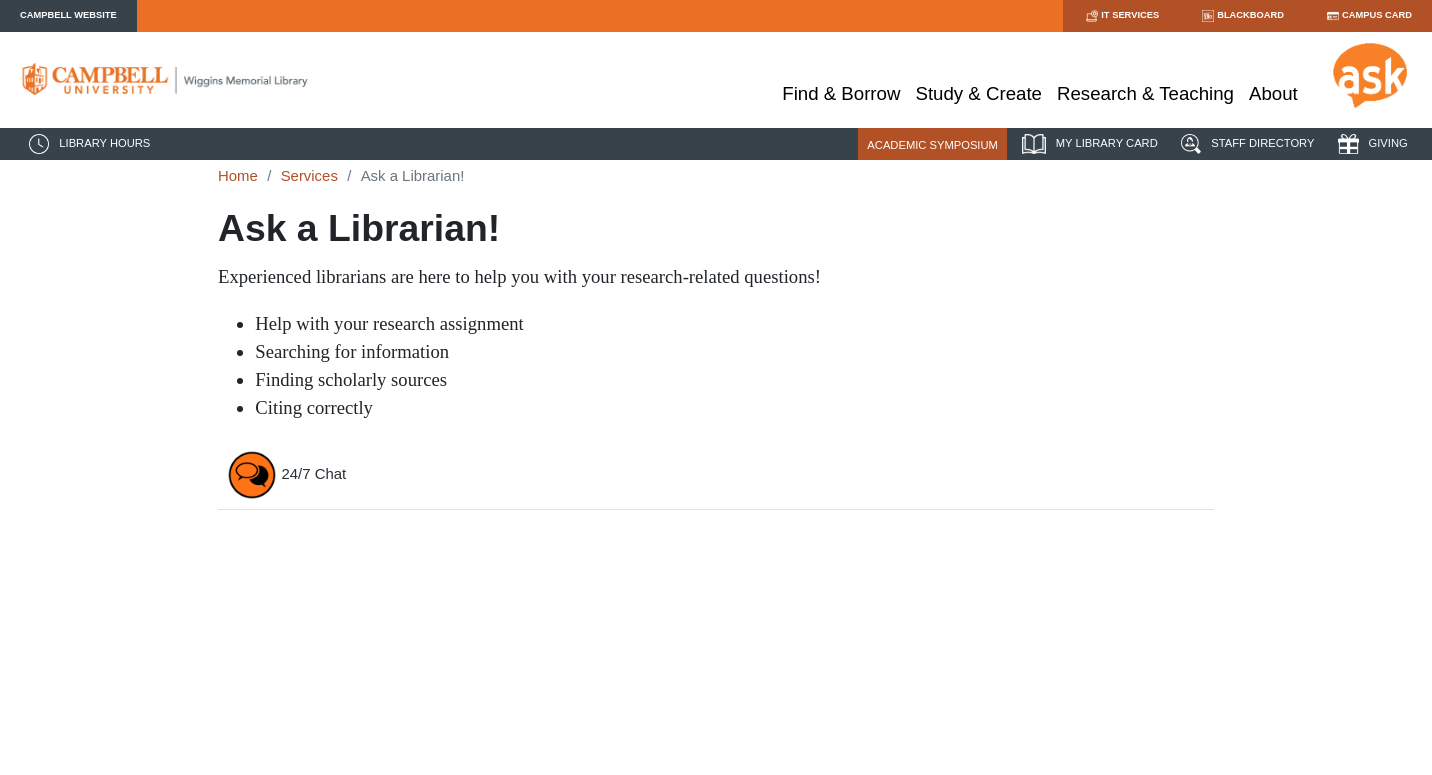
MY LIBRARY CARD (1087, 144)
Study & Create (978, 93)
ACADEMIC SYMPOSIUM (932, 145)
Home (238, 175)
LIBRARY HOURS (87, 144)
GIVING (1370, 144)
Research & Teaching (1145, 93)
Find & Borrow (841, 93)
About (1273, 93)
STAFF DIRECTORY (1245, 144)
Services (309, 175)
